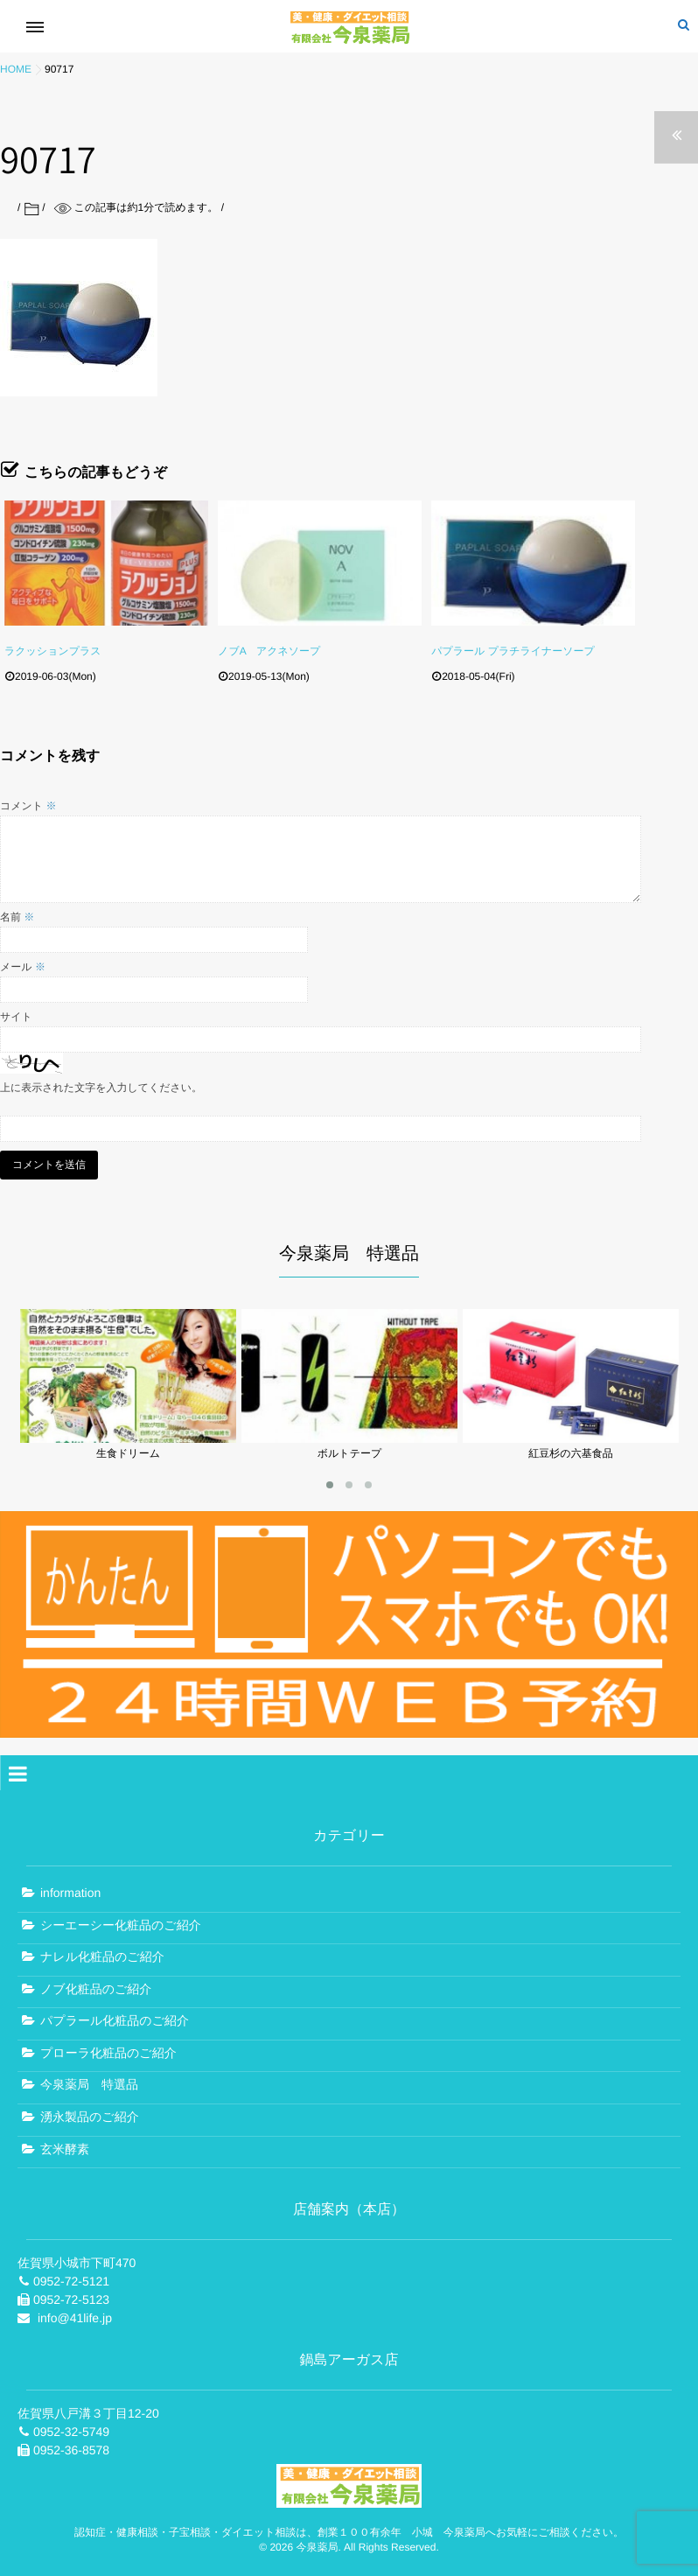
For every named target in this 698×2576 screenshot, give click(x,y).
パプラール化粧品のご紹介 (114, 2017)
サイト (16, 1017)
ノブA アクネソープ (269, 651)
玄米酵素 (64, 2145)
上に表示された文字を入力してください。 (101, 1088)
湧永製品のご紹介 (89, 2112)
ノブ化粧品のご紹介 (95, 1985)
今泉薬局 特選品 (89, 2081)
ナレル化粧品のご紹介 (102, 1952)
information (70, 1888)
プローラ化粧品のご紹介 (108, 2048)
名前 (17, 917)
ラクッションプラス (52, 651)
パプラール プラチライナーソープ (513, 651)
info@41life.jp (75, 2314)
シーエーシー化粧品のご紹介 (120, 1921)
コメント (28, 806)
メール (22, 967)
